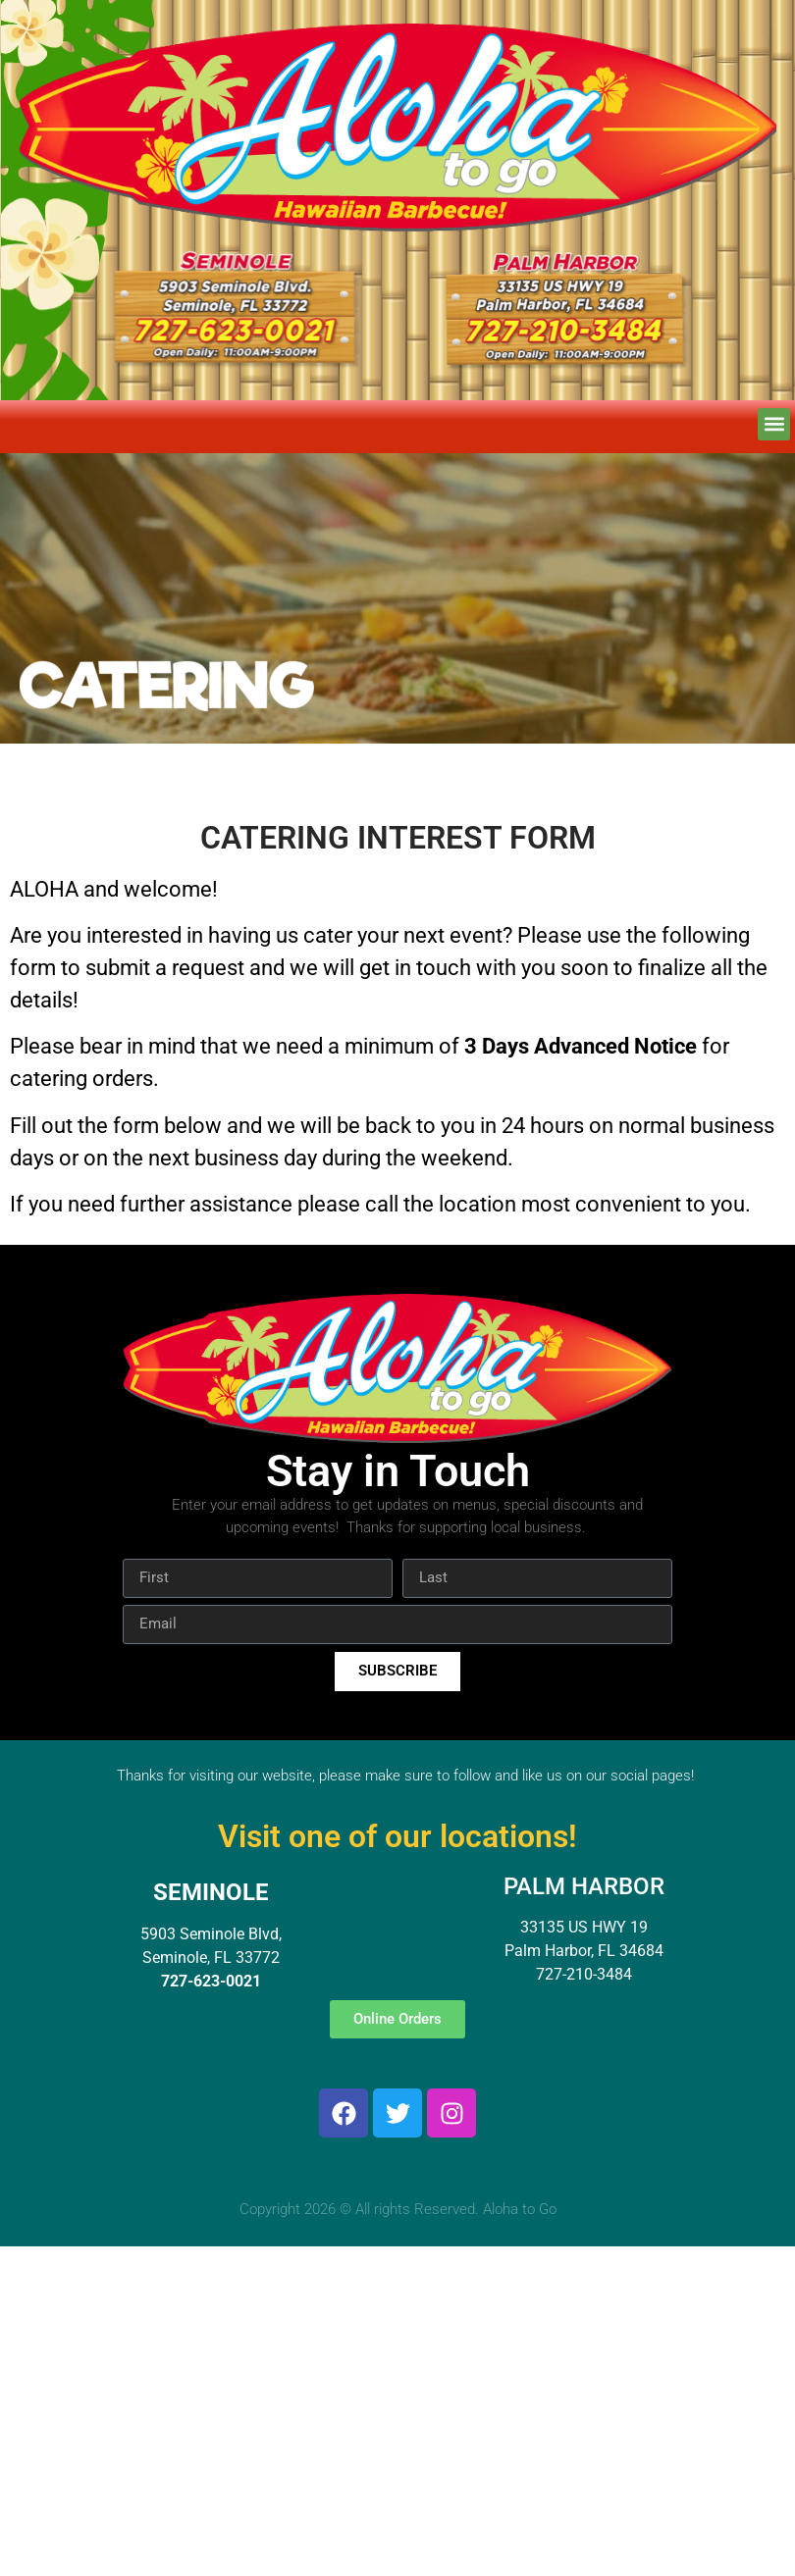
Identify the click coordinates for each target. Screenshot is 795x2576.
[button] (774, 424)
